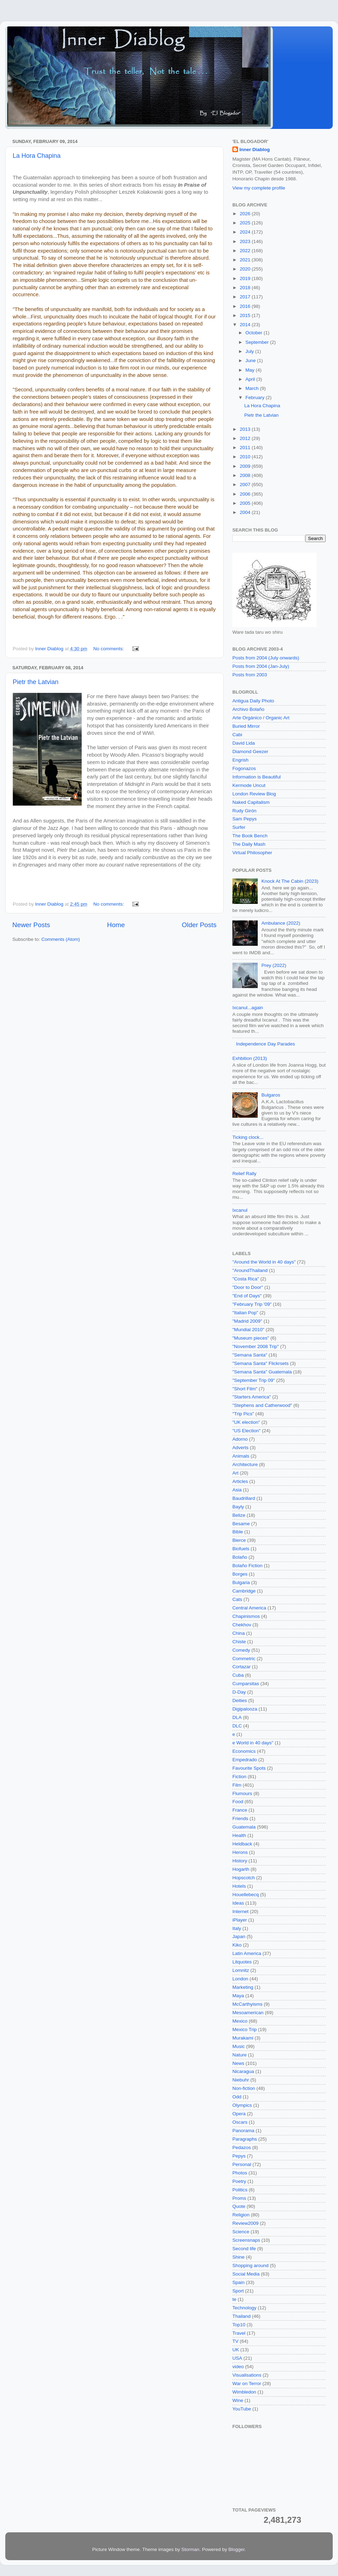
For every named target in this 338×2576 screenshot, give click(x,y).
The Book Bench (250, 835)
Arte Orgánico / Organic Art (260, 717)
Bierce (239, 1540)
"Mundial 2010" (248, 1329)
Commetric (243, 1658)
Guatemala (244, 1827)
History (239, 1860)
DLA (237, 1717)
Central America (249, 1607)
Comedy (241, 1650)
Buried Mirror (246, 726)
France (239, 1810)
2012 (246, 438)
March (252, 388)
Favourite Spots (249, 1768)
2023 (246, 241)
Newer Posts (31, 925)
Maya (238, 1995)
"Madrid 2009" (247, 1321)
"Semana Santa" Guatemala (262, 1371)
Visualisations (246, 2375)
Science (240, 2231)
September (257, 342)
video (238, 2366)
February (255, 397)
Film (237, 1785)
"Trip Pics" (243, 1413)
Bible (237, 1531)
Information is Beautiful (256, 777)
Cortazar (241, 1666)
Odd (237, 2096)
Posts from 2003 (249, 674)
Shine (238, 2257)
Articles (240, 1481)
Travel (238, 2333)
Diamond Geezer (250, 751)
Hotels (239, 1886)
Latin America (246, 1953)
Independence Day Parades (265, 1044)
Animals (240, 1456)
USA (237, 2358)
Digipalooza (244, 1709)
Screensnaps (246, 2240)
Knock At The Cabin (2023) (289, 881)
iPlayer (239, 1920)
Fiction (239, 1776)
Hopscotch (243, 1877)
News (238, 2063)
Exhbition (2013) (249, 1058)
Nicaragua (243, 2071)
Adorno (240, 1439)
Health (239, 1835)
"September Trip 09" (253, 1380)
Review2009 (245, 2223)
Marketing (242, 1987)
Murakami (242, 2038)
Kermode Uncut (248, 785)
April (250, 379)
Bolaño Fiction (247, 1565)
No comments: (109, 648)
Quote (238, 2206)
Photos (239, 2172)
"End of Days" (247, 1295)
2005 (246, 503)
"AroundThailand (250, 1270)
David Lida (243, 743)
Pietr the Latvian (35, 681)
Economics (244, 1751)
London (240, 1978)
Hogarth (240, 1869)
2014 (246, 324)
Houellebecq (245, 1894)
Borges (240, 1574)
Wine (237, 2400)
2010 (246, 456)
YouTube (241, 2408)
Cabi (237, 734)
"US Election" (246, 1430)
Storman (190, 2549)
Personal (241, 2164)
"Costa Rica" (245, 1278)
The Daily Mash (248, 844)
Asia (237, 1489)
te (234, 2299)
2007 (246, 484)
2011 (246, 447)
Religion (241, 2214)
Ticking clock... (247, 1137)
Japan (238, 1936)
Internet (240, 1911)
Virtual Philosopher (252, 852)
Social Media (245, 2274)
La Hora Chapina (37, 155)
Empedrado (244, 1759)
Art (235, 1473)
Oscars (240, 2122)
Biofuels (240, 1548)
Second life (244, 2248)
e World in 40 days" (252, 1742)
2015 (246, 315)
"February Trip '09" (251, 1304)
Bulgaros (270, 1095)
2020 (246, 269)
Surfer (238, 827)
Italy (236, 1928)
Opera (239, 2113)
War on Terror (246, 2383)
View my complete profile (258, 188)
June (251, 360)
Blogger (237, 2549)
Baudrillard (243, 1498)
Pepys (239, 2156)
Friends (240, 1818)
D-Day (239, 1692)
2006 (246, 494)
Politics (240, 2189)
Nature (239, 2054)
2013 (246, 429)
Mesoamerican (248, 2012)
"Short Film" (244, 1388)
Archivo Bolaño (248, 709)
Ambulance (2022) (280, 923)
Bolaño (239, 1557)
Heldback (242, 1843)
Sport (238, 2290)
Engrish (240, 760)
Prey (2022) (273, 965)
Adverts (240, 1447)
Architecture (245, 1464)
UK (235, 2349)
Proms (239, 2198)
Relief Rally (244, 1173)
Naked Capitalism (251, 802)
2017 (246, 296)
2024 (246, 232)
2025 (246, 222)
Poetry (239, 2181)
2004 (246, 512)
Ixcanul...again (247, 1007)
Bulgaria (241, 1582)
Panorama (243, 2130)
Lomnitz (240, 1970)
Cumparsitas (245, 1683)
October (254, 332)
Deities (239, 1700)
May (250, 370)
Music (238, 2046)
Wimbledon (244, 2392)
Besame (241, 1523)
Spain (238, 2282)
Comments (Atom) (61, 939)
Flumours (242, 1793)
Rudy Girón (244, 810)
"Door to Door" (247, 1287)
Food (237, 1801)
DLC (237, 1725)
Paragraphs (244, 2139)
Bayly (238, 1506)
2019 (246, 278)
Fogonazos (244, 768)
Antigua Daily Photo (253, 700)
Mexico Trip (244, 2029)
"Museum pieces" (250, 1338)
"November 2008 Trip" (255, 1346)
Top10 (238, 2324)
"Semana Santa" (249, 1355)
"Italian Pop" (245, 1312)
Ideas (238, 1903)
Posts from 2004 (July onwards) (265, 657)
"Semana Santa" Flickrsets (260, 1363)
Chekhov (241, 1624)
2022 (246, 250)
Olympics (242, 2105)
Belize (238, 1515)
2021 (246, 259)
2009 (246, 466)
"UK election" (246, 1422)
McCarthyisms (247, 2004)
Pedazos (241, 2147)
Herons (240, 1852)
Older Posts (199, 925)
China (238, 1633)
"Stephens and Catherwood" (262, 1405)
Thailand (241, 2316)
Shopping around (250, 2265)
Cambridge (244, 1591)
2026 (246, 213)
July (250, 351)
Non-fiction (243, 2088)
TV (235, 2341)
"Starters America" (251, 1396)
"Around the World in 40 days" (264, 1262)
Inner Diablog (254, 149)
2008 (246, 475)
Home (116, 925)
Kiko (237, 1945)
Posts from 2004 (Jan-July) (260, 666)
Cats (237, 1599)
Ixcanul (240, 1210)
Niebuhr (240, 2079)
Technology (244, 2307)
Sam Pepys (244, 818)
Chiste (239, 1641)
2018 (246, 287)
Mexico (240, 2021)
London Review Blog (254, 793)
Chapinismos (246, 1616)
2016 (246, 306)
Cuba (238, 1675)
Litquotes (242, 1961)
